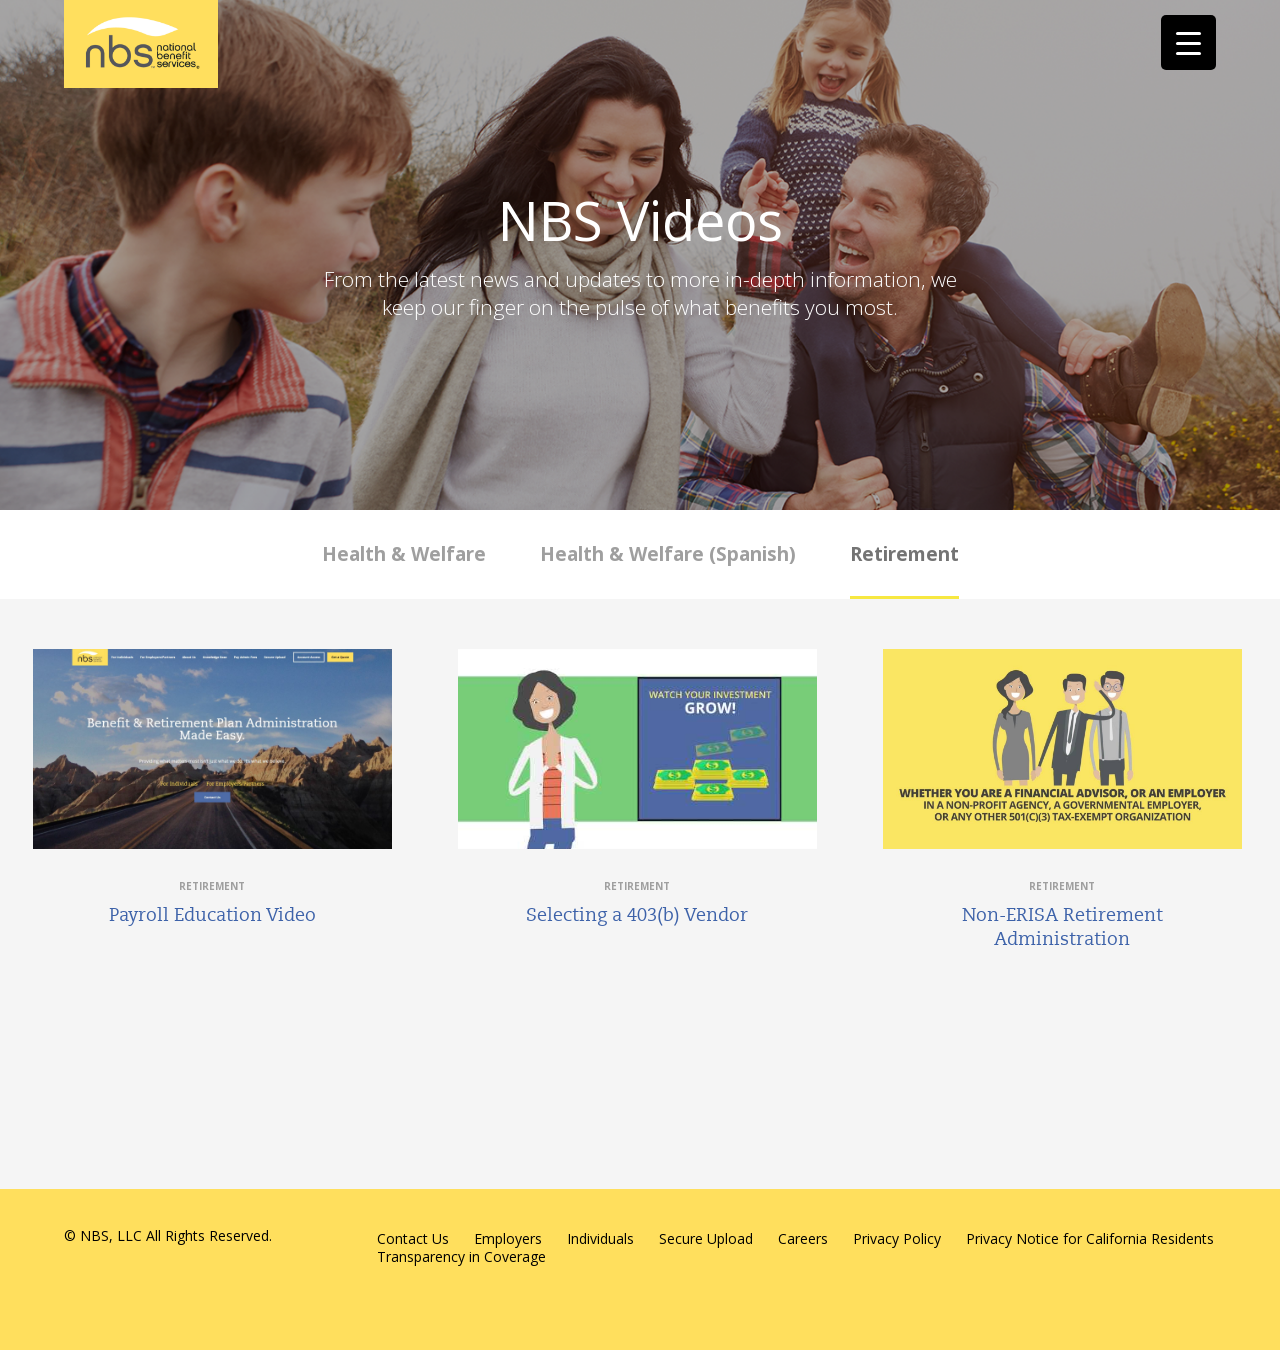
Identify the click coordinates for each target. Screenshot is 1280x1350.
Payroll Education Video (212, 915)
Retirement (904, 554)
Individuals (600, 1238)
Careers (803, 1238)
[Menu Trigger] (1188, 42)
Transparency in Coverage (461, 1256)
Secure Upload (706, 1238)
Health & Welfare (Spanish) (668, 554)
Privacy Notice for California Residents (1090, 1238)
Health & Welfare (404, 554)
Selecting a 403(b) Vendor (637, 915)
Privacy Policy (897, 1238)
